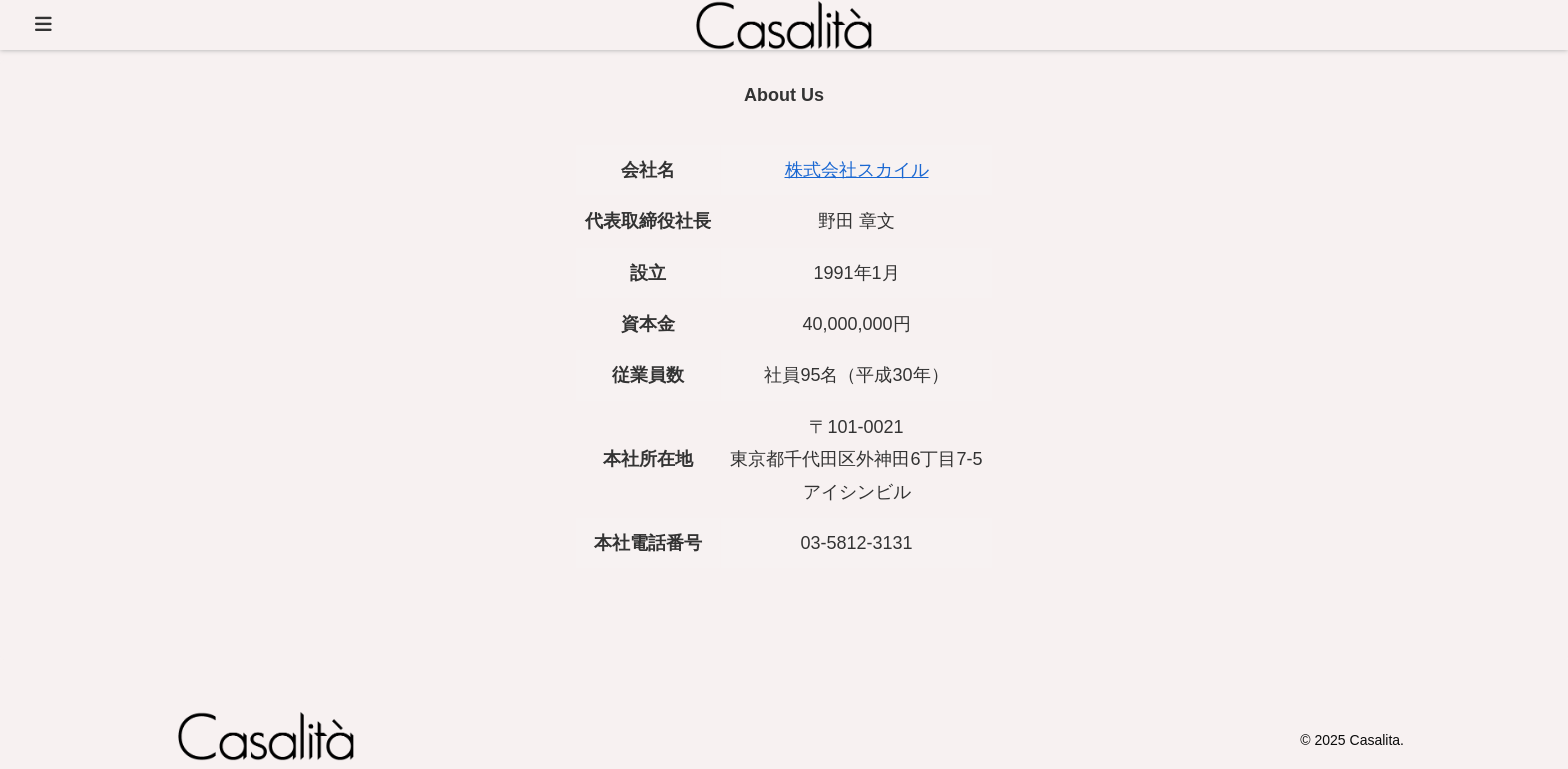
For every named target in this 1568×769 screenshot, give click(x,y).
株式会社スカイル (857, 170)
